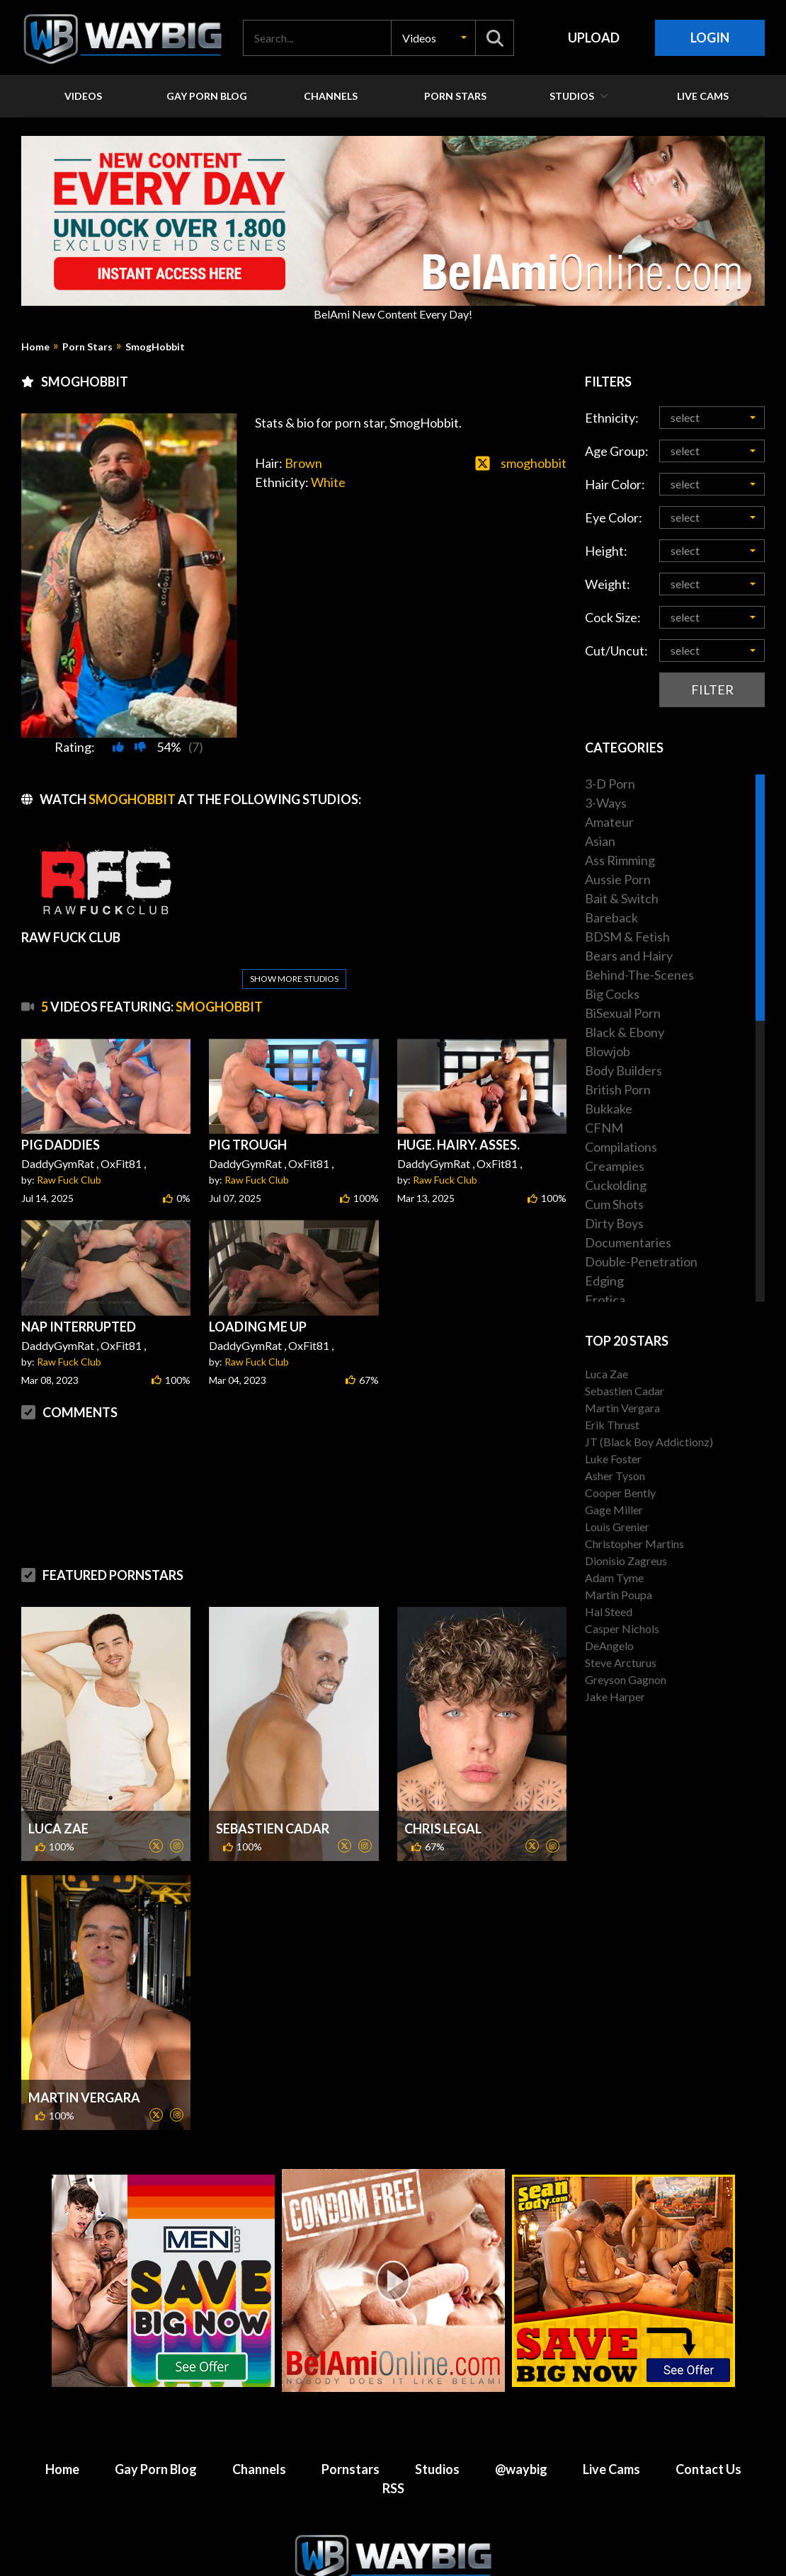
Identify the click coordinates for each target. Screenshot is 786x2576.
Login (709, 37)
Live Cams (611, 2435)
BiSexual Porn (623, 1013)
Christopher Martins (634, 1543)
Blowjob (607, 1051)
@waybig (521, 2435)
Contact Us (708, 2435)
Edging (604, 1280)
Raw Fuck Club (69, 1146)
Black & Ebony (624, 1032)
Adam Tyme (614, 1577)
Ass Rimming (620, 860)
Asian (600, 841)
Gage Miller (614, 1509)
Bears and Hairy (629, 955)
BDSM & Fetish (627, 936)
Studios (437, 2435)
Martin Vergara (84, 2063)
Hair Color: (615, 484)
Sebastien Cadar (272, 1794)
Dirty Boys (614, 1223)
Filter (712, 689)
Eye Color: (613, 517)
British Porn (618, 1089)
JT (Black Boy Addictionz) (649, 1441)
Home (35, 347)
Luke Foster (613, 1458)
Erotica (605, 1299)
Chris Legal (443, 1794)
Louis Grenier (617, 1526)
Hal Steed (608, 1611)
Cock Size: (613, 617)
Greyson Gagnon (625, 1679)
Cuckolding (616, 1185)
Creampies (614, 1166)
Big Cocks (612, 994)
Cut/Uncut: (616, 650)
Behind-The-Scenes (639, 975)
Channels (259, 2435)
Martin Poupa (618, 1594)
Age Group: (617, 451)
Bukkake (608, 1108)
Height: (606, 550)
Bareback (611, 917)
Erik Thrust (612, 1424)
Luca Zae (58, 1794)
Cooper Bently (620, 1492)
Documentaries (628, 1242)
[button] (433, 38)
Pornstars (350, 2435)
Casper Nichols (622, 1628)
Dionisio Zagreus (626, 1560)
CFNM (604, 1127)
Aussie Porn (618, 879)
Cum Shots (614, 1204)
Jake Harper (615, 1696)
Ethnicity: (612, 417)
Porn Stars (87, 347)
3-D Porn (610, 783)
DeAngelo (609, 1645)
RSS (393, 2454)
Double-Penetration (641, 1261)
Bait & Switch (622, 898)
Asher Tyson (615, 1475)
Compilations (621, 1147)
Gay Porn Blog (156, 2435)
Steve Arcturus (620, 1662)
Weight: (607, 584)
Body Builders (623, 1070)
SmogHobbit (155, 347)
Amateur (609, 822)
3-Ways (606, 803)
